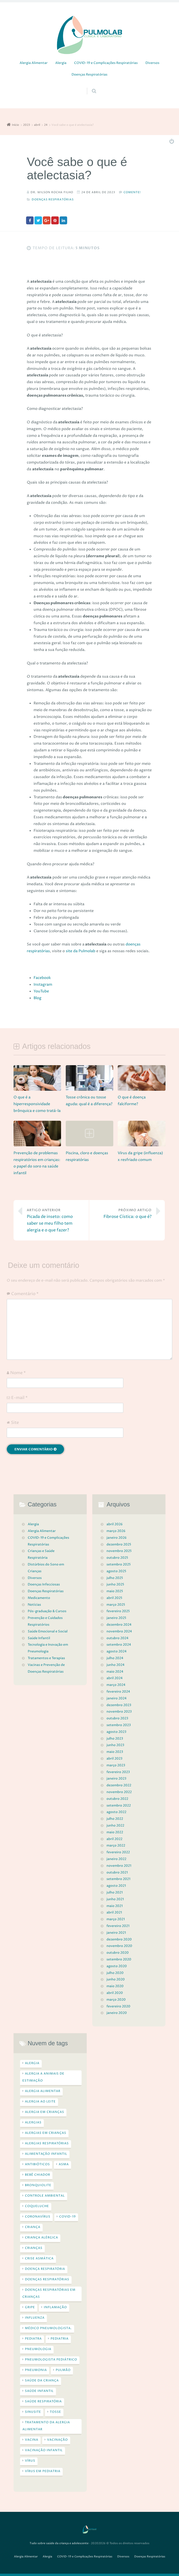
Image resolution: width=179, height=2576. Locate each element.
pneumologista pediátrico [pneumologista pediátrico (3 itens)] (51, 2360)
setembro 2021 (118, 1879)
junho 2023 (115, 1745)
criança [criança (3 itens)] (32, 2227)
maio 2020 (115, 1986)
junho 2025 (115, 1584)
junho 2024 (115, 1665)
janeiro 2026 (117, 1537)
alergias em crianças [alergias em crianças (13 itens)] (45, 2133)
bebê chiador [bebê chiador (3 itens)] (37, 2175)
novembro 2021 (119, 1865)
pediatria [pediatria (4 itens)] (60, 2339)
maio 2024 (115, 1671)
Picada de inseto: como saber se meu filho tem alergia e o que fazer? (54, 1220)
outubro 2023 (117, 1718)
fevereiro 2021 (118, 1926)
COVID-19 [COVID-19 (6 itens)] (67, 2217)
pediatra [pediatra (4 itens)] (33, 2339)
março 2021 (116, 1919)
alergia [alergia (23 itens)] (32, 2063)
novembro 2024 (119, 1631)
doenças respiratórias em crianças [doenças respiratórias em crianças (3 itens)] (49, 2293)
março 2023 (116, 1765)
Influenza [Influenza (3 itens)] (35, 2318)
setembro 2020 (119, 1959)
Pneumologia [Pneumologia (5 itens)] (38, 2349)
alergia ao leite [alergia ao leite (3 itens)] (40, 2102)
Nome (18, 1373)
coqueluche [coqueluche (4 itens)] (37, 2206)
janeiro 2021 (116, 1932)
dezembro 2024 (119, 1624)
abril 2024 (115, 1678)
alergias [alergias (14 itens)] (33, 2123)
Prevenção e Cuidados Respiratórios (45, 1621)
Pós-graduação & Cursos (47, 1611)
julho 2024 (115, 1658)
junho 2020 (116, 1979)
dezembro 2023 (119, 1705)
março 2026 (116, 1531)
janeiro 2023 (116, 1778)
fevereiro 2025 (118, 1611)
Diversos (152, 63)
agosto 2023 (116, 1732)
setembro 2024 (119, 1644)
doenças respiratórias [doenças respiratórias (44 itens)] (47, 2279)
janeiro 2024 (117, 1698)
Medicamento (39, 1598)
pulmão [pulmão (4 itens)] (63, 2370)
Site (15, 1423)
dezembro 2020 (119, 1939)
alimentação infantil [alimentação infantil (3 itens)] (46, 2154)
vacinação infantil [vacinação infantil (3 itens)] (44, 2450)
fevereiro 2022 (118, 1852)
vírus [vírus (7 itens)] (30, 2461)
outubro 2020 (118, 1952)
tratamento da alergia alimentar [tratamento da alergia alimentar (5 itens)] (46, 2425)
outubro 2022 (117, 1799)
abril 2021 (114, 1912)
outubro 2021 (117, 1872)
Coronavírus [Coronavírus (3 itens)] (37, 2217)
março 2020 (116, 1999)
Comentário (24, 1294)
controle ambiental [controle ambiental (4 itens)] (45, 2196)
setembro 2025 (119, 1564)
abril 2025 (114, 1598)
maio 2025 (115, 1591)
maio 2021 (115, 1906)
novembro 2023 (119, 1711)
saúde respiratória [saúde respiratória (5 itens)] (43, 2402)
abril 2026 (115, 1524)
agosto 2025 (116, 1571)
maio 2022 (115, 1832)
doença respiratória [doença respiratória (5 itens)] (45, 2269)
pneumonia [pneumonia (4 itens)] (36, 2370)
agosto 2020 (117, 1966)
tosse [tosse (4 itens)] (55, 2412)
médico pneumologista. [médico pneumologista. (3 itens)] (48, 2328)
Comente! (132, 192)
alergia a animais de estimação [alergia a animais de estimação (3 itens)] (43, 2077)
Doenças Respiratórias (89, 74)
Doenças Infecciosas (44, 1584)
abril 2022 (114, 1839)
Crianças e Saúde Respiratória (41, 1554)
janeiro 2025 (116, 1618)
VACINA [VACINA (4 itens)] (31, 2440)
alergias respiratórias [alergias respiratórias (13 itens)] (47, 2143)
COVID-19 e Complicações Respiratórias (106, 63)
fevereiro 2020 (118, 2006)
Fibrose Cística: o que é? (123, 1213)
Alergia (60, 63)
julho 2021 (115, 1892)
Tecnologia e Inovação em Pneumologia (48, 1648)
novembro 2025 (119, 1551)
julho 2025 (115, 1578)
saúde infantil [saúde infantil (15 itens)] (39, 2391)
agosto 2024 (117, 1651)
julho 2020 (115, 1973)
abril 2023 (114, 1758)
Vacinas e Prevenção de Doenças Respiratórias (46, 1668)
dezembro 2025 (119, 1544)
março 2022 (116, 1845)
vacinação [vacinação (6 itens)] (57, 2440)
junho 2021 (115, 1899)
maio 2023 (115, 1752)
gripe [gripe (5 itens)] (30, 2307)
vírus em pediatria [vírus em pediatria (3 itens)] (42, 2471)
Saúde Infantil (39, 1638)
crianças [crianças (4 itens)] (33, 2248)
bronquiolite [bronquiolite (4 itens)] (38, 2185)
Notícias (34, 1604)
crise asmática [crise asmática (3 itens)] (39, 2259)
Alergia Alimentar (34, 63)
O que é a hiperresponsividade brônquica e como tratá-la (37, 1104)
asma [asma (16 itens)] (64, 2164)
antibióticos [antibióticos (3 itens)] (37, 2164)
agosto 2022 (116, 1812)
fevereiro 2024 (118, 1691)
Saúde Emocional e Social (48, 1631)
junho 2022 (115, 1825)
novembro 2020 (119, 1946)
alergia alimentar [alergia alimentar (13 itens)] (42, 2091)
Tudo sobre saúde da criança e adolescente (59, 2543)
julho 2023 (115, 1738)
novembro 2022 (119, 1792)
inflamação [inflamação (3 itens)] (55, 2307)
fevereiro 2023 (118, 1772)
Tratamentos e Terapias (46, 1658)
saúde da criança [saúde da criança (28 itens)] (42, 2381)
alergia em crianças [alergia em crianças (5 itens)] (44, 2112)
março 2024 (116, 1685)
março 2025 (116, 1604)
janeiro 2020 (117, 2013)
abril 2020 (115, 1993)
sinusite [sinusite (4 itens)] (33, 2412)
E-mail (19, 1398)
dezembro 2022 (119, 1785)
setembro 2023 (119, 1725)
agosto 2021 (116, 1885)
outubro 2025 (117, 1557)
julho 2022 (115, 1819)
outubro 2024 (117, 1638)
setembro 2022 (119, 1805)
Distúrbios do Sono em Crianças (46, 1568)
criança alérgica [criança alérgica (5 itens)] (41, 2238)
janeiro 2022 (116, 1859)
